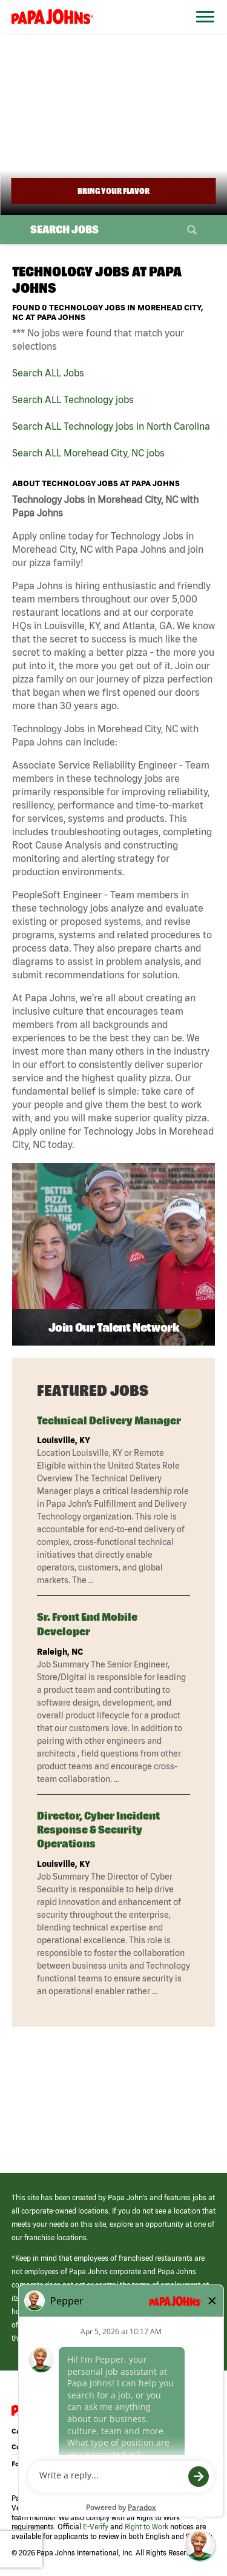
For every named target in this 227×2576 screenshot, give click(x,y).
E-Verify (95, 2527)
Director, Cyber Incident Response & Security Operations (98, 1829)
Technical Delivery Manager (109, 1420)
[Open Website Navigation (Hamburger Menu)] (201, 31)
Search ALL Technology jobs (73, 399)
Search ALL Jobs (48, 372)
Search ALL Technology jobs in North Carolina (111, 426)
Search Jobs (64, 229)
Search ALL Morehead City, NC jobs (88, 452)
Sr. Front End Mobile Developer (87, 1623)
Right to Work (146, 2527)
